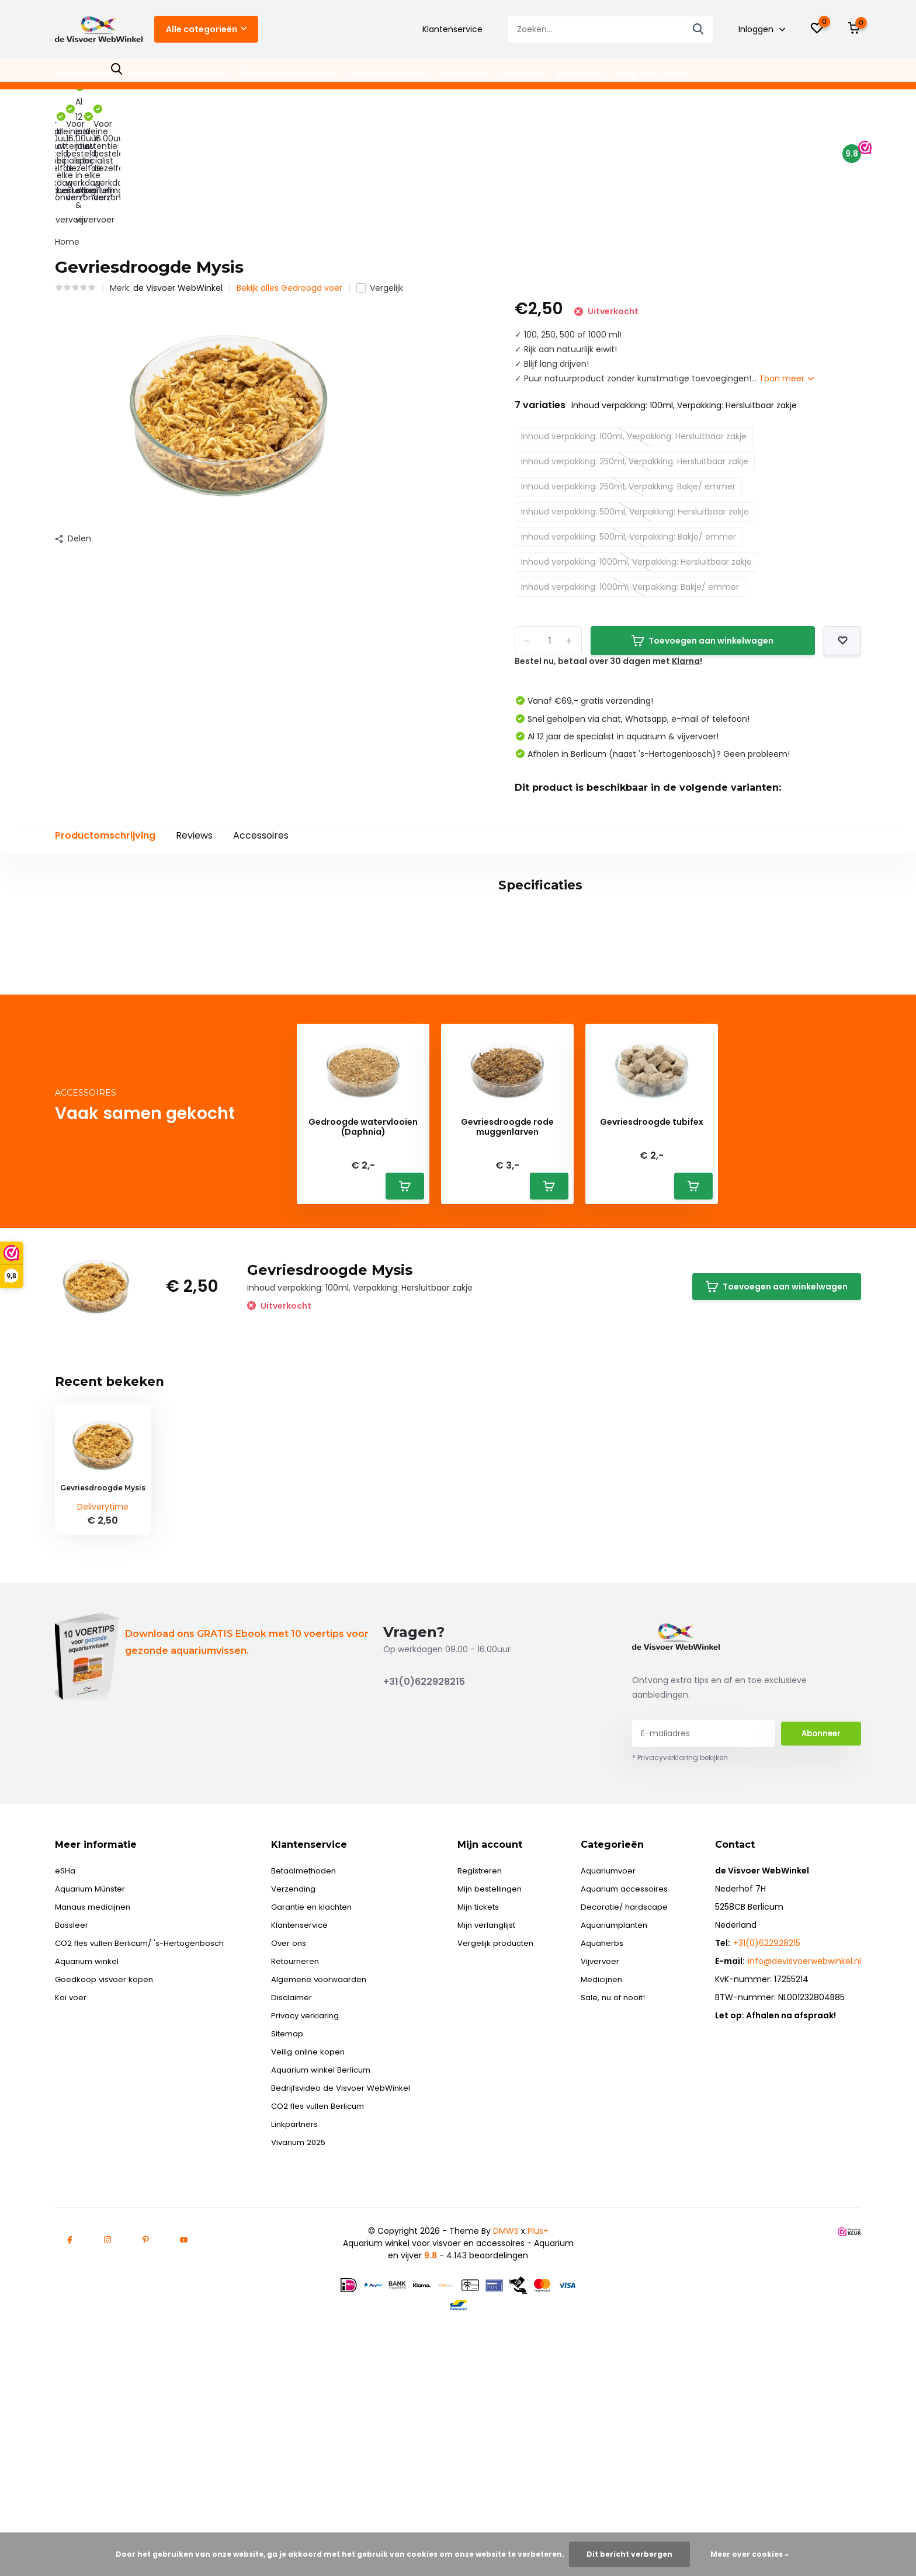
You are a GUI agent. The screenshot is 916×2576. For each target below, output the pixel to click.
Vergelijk (379, 177)
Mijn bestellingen (495, 2059)
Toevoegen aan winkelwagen (702, 530)
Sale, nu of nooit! (653, 73)
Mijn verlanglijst (492, 2095)
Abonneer (821, 1904)
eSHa (65, 2041)
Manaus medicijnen (95, 2077)
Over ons (294, 2113)
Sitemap (293, 2204)
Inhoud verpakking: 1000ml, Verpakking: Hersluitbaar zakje (636, 451)
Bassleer (71, 2095)
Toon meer (786, 268)
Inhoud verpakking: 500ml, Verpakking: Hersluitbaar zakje (635, 401)
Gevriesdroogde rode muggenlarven (507, 1298)
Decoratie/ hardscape (288, 73)
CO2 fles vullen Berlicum (326, 2276)
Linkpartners (300, 2294)
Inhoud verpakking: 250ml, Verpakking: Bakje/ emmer (628, 376)
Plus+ (538, 2401)
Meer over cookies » (749, 2554)
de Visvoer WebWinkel (178, 177)
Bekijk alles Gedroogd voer (289, 177)
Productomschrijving (105, 725)
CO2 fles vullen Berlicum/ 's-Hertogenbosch (144, 2113)
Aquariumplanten (388, 73)
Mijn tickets (484, 2077)
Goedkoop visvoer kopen (105, 2150)
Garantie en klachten (319, 2077)
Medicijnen (580, 73)
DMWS (506, 2401)
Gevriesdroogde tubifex (651, 1293)
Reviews (194, 725)
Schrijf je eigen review (794, 1062)
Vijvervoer (521, 73)
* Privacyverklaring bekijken (680, 1928)
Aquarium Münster (92, 2059)
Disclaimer (297, 2168)
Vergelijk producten (501, 2113)
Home (67, 131)
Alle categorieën (206, 29)
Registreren (485, 2041)
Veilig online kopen (314, 2222)
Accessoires (261, 725)
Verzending (299, 2059)
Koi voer (71, 2168)
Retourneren (301, 2131)
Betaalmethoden (311, 2041)
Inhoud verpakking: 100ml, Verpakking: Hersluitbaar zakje (634, 326)
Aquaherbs (463, 73)
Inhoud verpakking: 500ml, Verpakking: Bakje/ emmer (628, 426)
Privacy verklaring (311, 2186)
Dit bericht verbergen (629, 2554)
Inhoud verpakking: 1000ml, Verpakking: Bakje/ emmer (630, 476)
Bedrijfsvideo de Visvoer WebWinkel (347, 2258)
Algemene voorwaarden (325, 2150)
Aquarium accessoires (178, 73)
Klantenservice (452, 29)
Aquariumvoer (85, 73)
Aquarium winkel (88, 2131)
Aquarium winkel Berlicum (328, 2240)
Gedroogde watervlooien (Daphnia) (363, 1298)
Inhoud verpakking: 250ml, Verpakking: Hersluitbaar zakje (634, 351)
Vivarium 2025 (305, 2312)
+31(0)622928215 (424, 1852)
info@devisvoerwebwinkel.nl (804, 2131)
